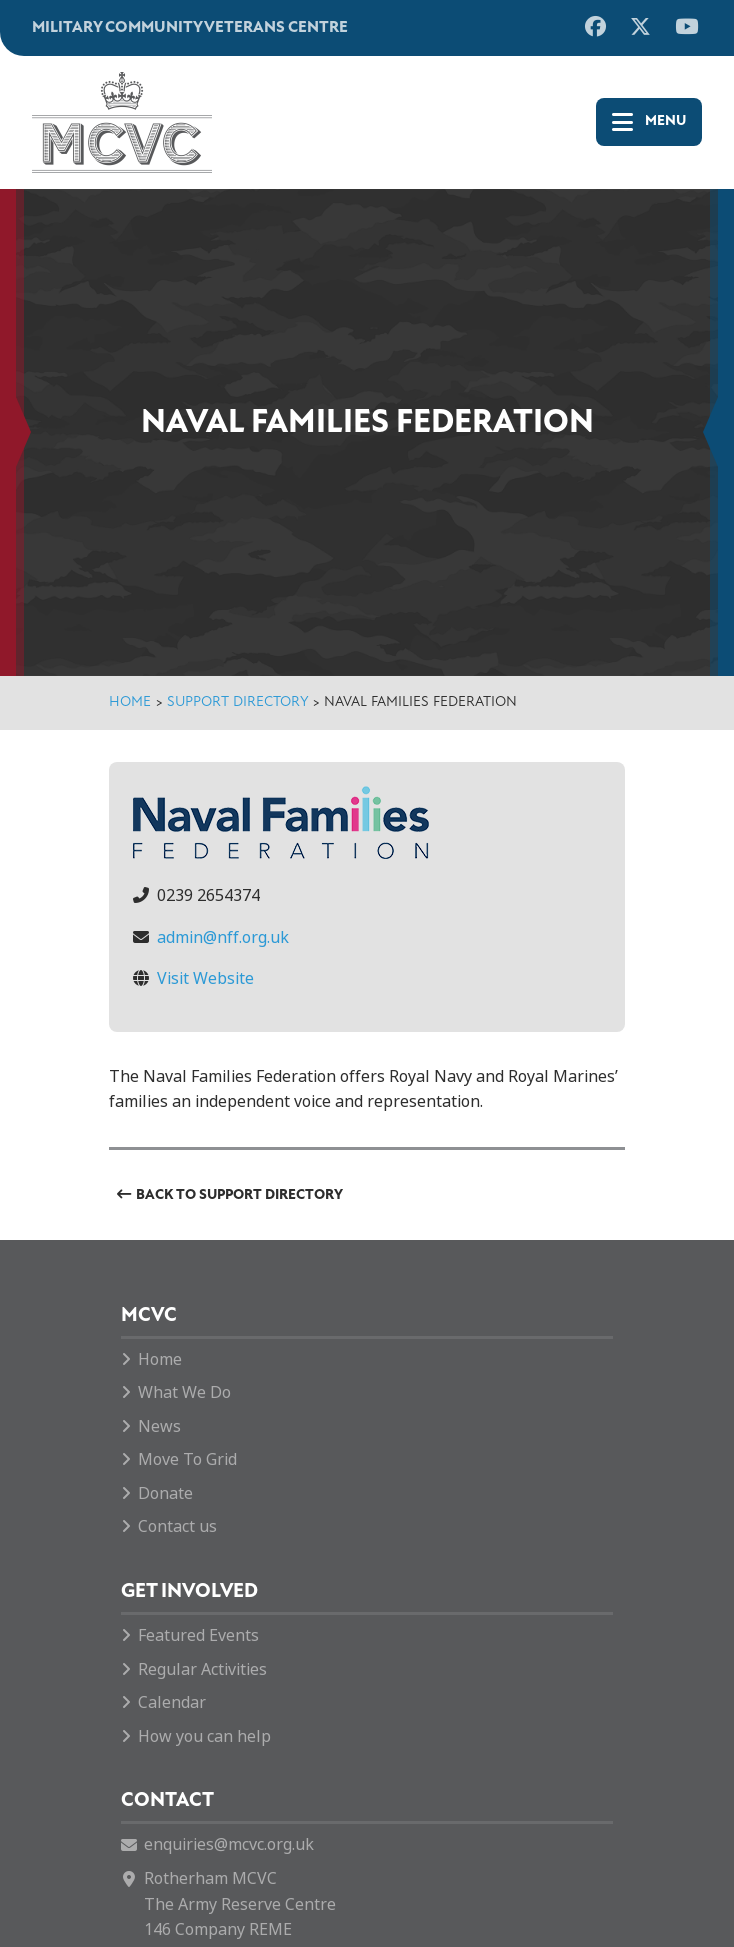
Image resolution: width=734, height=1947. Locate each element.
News (159, 1426)
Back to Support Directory (239, 1195)
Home (130, 702)
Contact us (177, 1526)
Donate (165, 1493)
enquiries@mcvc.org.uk (229, 1844)
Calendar (172, 1702)
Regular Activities (202, 1669)
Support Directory (237, 702)
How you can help (204, 1736)
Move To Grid (187, 1459)
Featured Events (198, 1635)
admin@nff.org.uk (223, 937)
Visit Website (205, 978)
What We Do (184, 1392)
